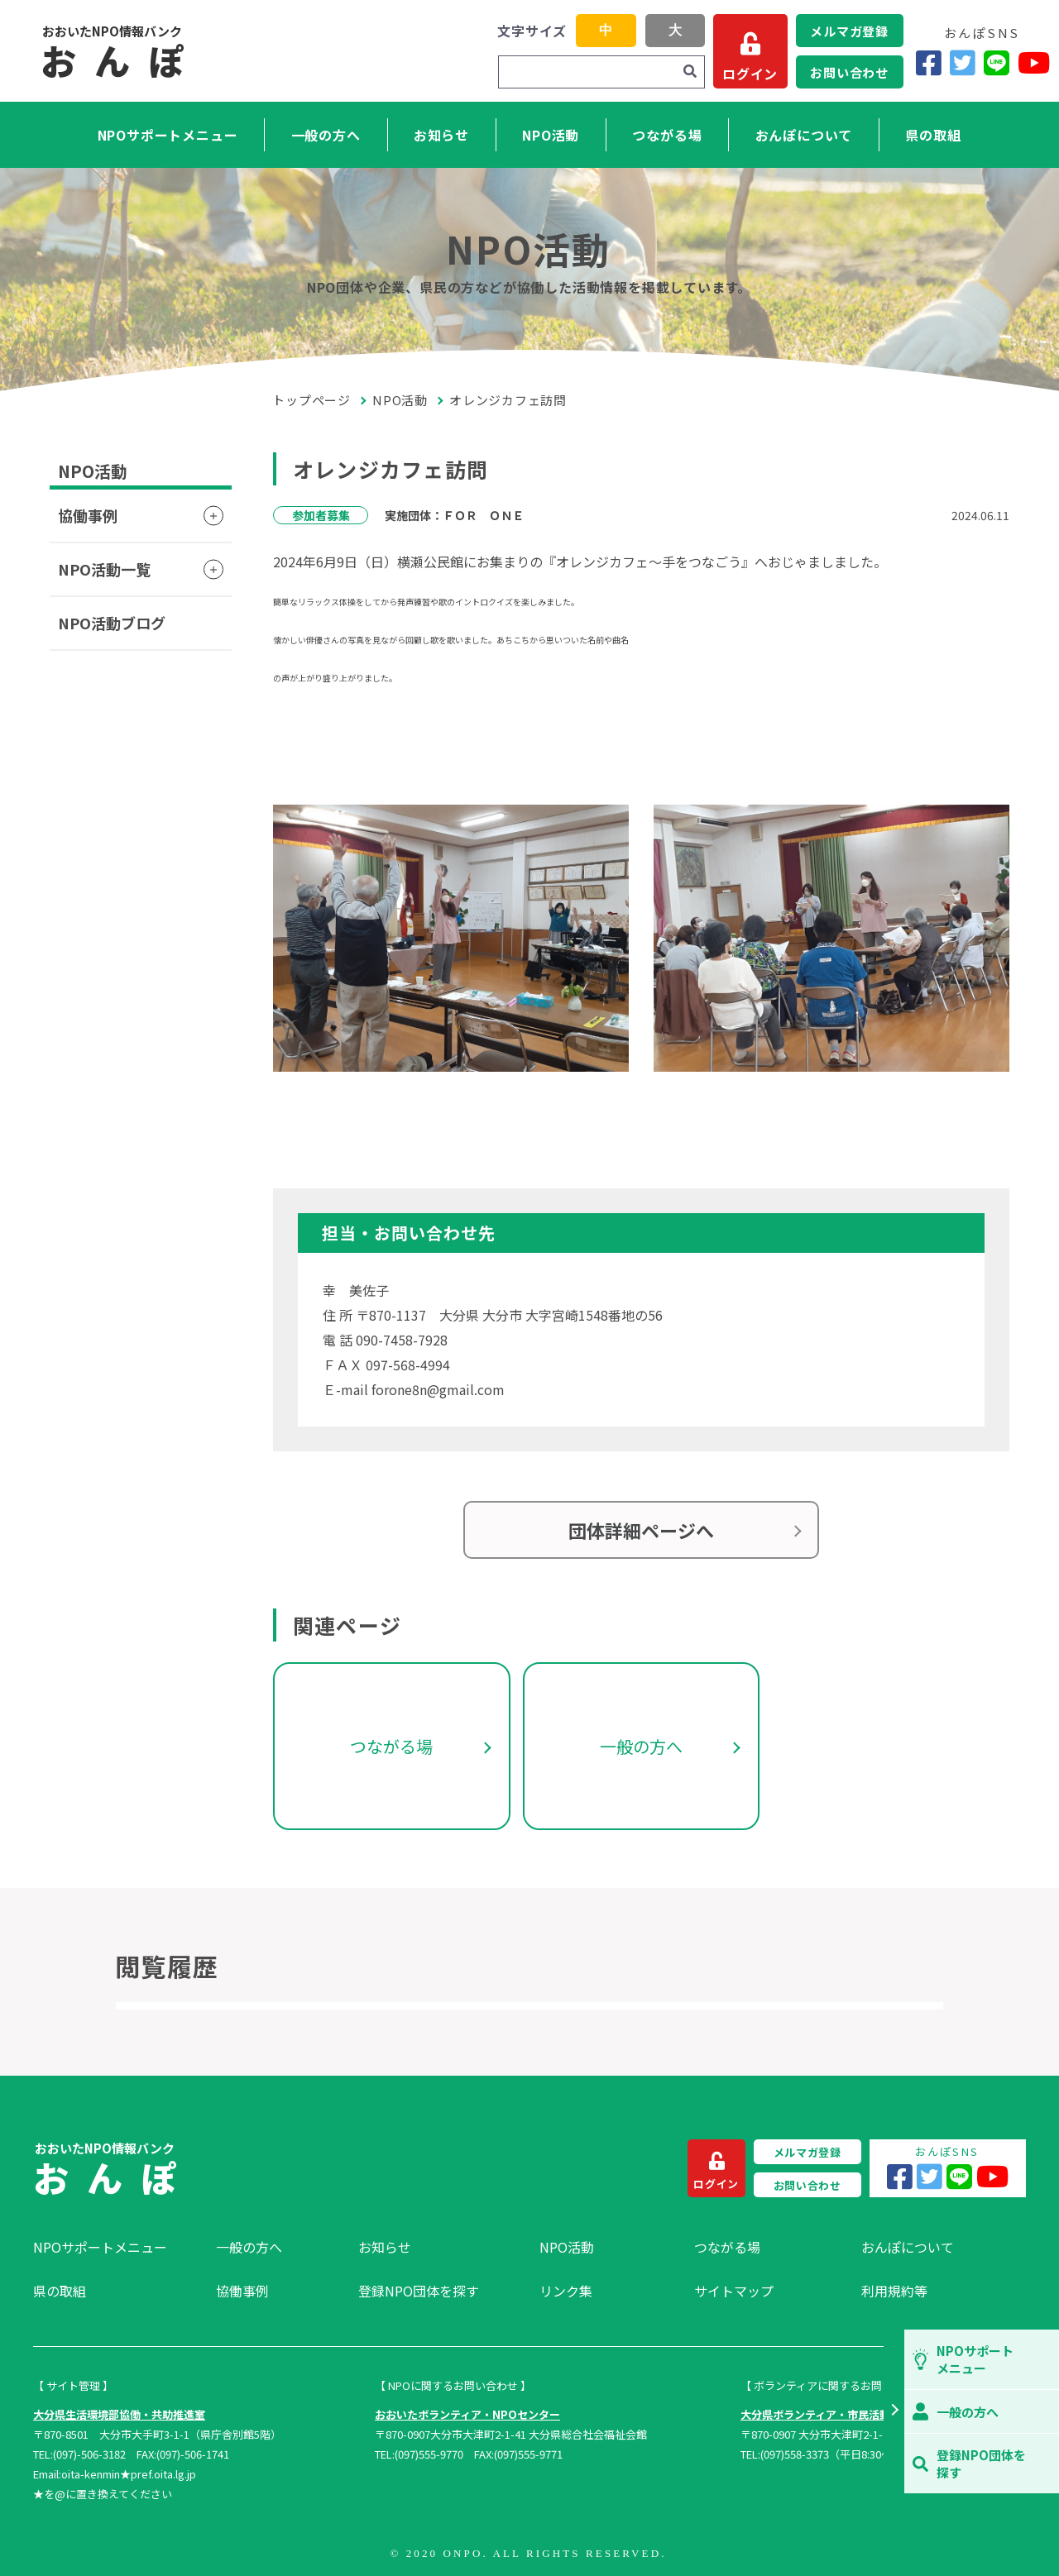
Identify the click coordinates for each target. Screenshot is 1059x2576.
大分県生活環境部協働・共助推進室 (119, 2414)
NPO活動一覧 (104, 569)
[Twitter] (962, 62)
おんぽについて (804, 135)
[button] (894, 2411)
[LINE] (996, 62)
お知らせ (441, 135)
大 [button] (675, 30)
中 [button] (605, 30)
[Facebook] (929, 62)
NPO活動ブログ (111, 622)
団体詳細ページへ (641, 1530)
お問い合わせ (849, 72)
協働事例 (87, 515)
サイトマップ (734, 2291)
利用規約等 (894, 2291)
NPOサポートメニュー (168, 135)
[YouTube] (1034, 62)
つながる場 (667, 135)
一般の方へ (326, 135)
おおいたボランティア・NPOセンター (467, 2414)
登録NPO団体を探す (418, 2291)
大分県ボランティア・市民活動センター (836, 2414)
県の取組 (933, 135)
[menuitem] (116, 2247)
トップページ (312, 400)
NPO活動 (550, 135)
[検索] (690, 72)
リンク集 (565, 2291)
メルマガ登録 (849, 31)
